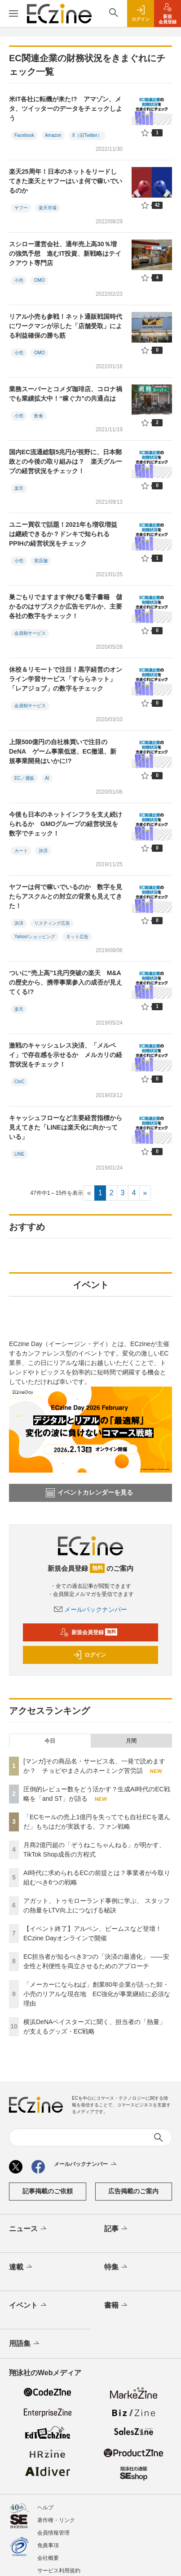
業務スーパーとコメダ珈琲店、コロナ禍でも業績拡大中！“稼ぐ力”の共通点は (65, 393)
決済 (43, 850)
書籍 (116, 2305)
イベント (28, 2305)
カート (21, 850)
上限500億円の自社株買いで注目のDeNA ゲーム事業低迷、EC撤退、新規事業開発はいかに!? (62, 751)
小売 (18, 280)
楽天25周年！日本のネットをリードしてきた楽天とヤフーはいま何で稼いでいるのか (65, 181)
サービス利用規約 (58, 2570)
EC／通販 (24, 778)
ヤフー (21, 207)
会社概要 (48, 2558)
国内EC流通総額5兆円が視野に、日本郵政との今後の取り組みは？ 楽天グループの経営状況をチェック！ (65, 461)
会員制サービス (30, 633)
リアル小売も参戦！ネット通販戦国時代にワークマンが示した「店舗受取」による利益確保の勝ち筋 (65, 326)
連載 (21, 2267)
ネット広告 (77, 936)
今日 (49, 1741)
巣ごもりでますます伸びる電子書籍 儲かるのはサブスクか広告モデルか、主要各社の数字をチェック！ (65, 606)
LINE (19, 1154)
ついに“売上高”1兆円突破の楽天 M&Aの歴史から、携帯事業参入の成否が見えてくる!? (65, 982)
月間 (131, 1741)
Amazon (53, 135)
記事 (116, 2228)
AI (47, 778)
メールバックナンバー (91, 1609)
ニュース (28, 2228)
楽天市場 (48, 207)
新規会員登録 (89, 1632)
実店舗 (41, 560)
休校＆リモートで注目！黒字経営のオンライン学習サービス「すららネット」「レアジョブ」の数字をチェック (65, 679)
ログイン (89, 1654)
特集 (116, 2267)
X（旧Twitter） (87, 135)
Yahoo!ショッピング (34, 936)
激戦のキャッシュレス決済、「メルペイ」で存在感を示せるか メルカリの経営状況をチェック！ (65, 1055)
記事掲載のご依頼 (47, 2191)
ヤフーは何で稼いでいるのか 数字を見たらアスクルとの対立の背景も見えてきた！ (65, 896)
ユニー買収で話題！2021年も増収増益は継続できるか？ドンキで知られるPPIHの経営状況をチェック (63, 534)
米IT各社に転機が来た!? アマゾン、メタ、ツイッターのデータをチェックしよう (65, 108)
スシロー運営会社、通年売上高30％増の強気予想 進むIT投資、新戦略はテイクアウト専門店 (65, 253)
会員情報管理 (53, 2533)
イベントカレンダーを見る (89, 1492)
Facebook (24, 135)
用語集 (25, 2343)
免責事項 (48, 2545)
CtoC (19, 1081)
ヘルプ (45, 2507)
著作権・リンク (56, 2520)
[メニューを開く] (13, 13)
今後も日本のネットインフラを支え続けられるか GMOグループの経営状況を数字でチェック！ (65, 824)
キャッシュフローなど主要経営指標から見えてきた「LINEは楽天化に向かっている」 (65, 1127)
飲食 (38, 415)
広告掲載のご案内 (133, 2191)
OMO (39, 280)
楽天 (18, 488)
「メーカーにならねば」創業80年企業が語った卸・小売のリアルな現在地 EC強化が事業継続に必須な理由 (96, 1994)
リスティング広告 (52, 923)
